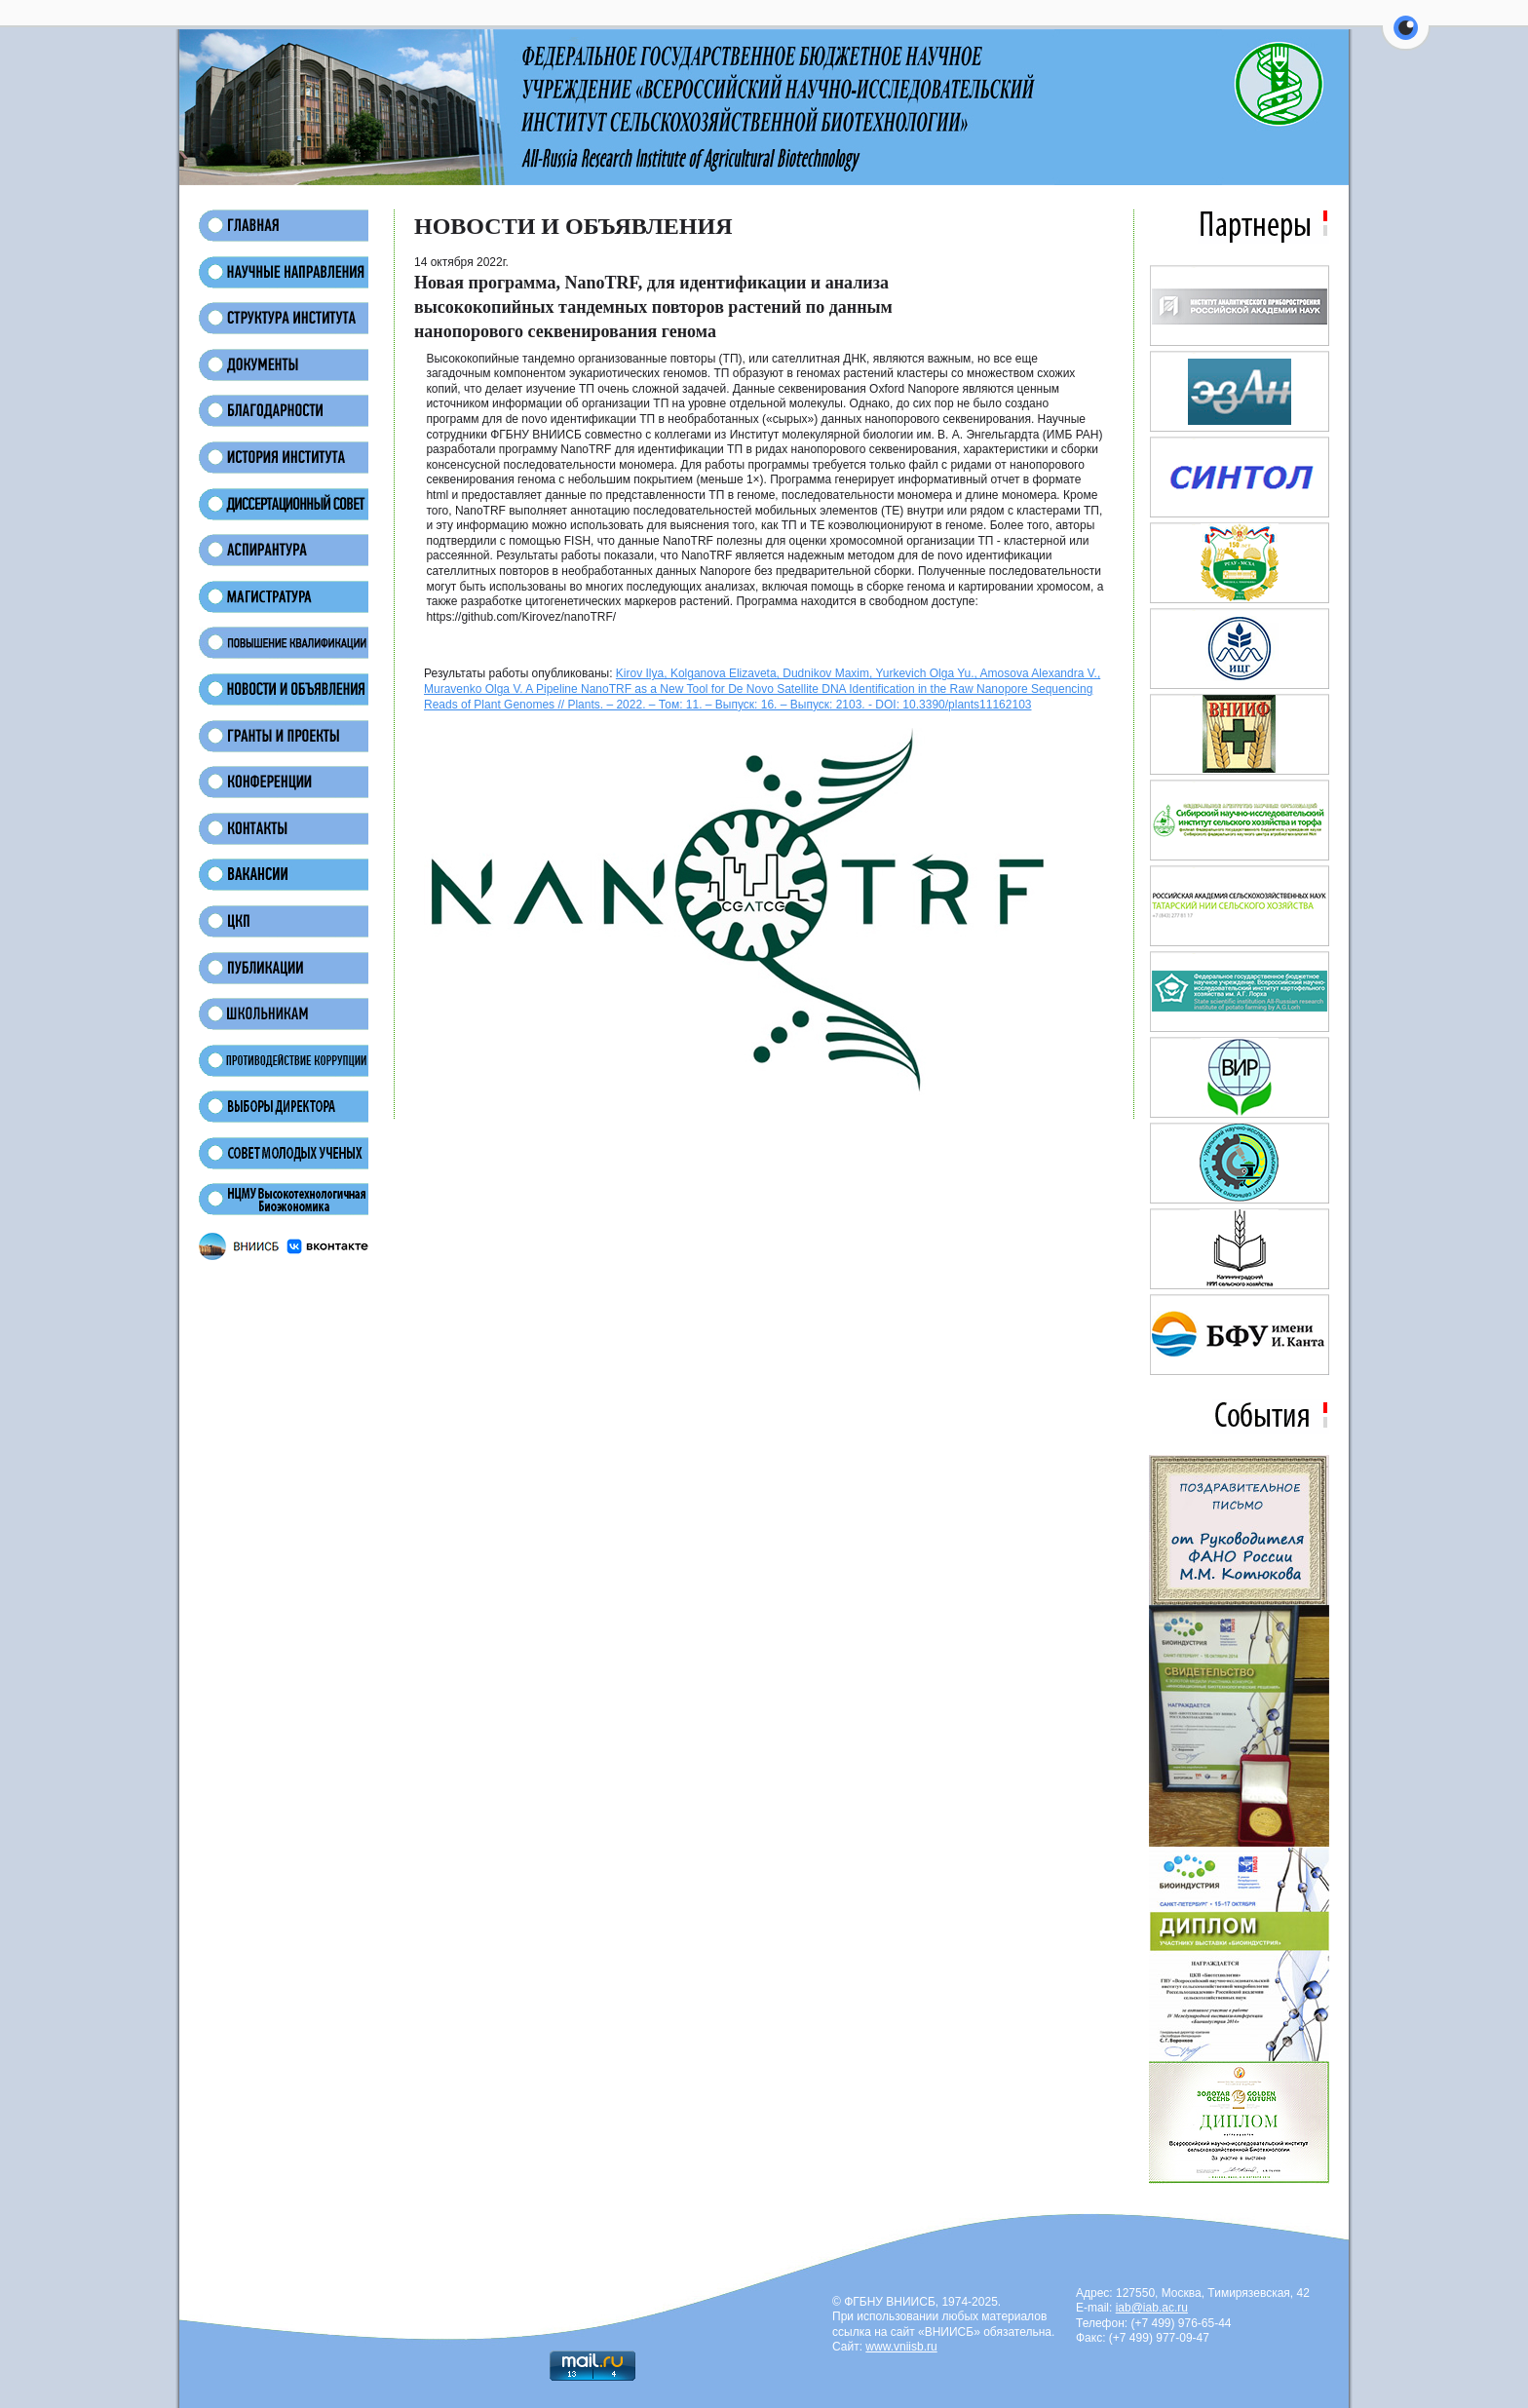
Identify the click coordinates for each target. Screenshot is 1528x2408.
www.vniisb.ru (900, 2346)
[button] (1406, 39)
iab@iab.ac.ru (1152, 2307)
